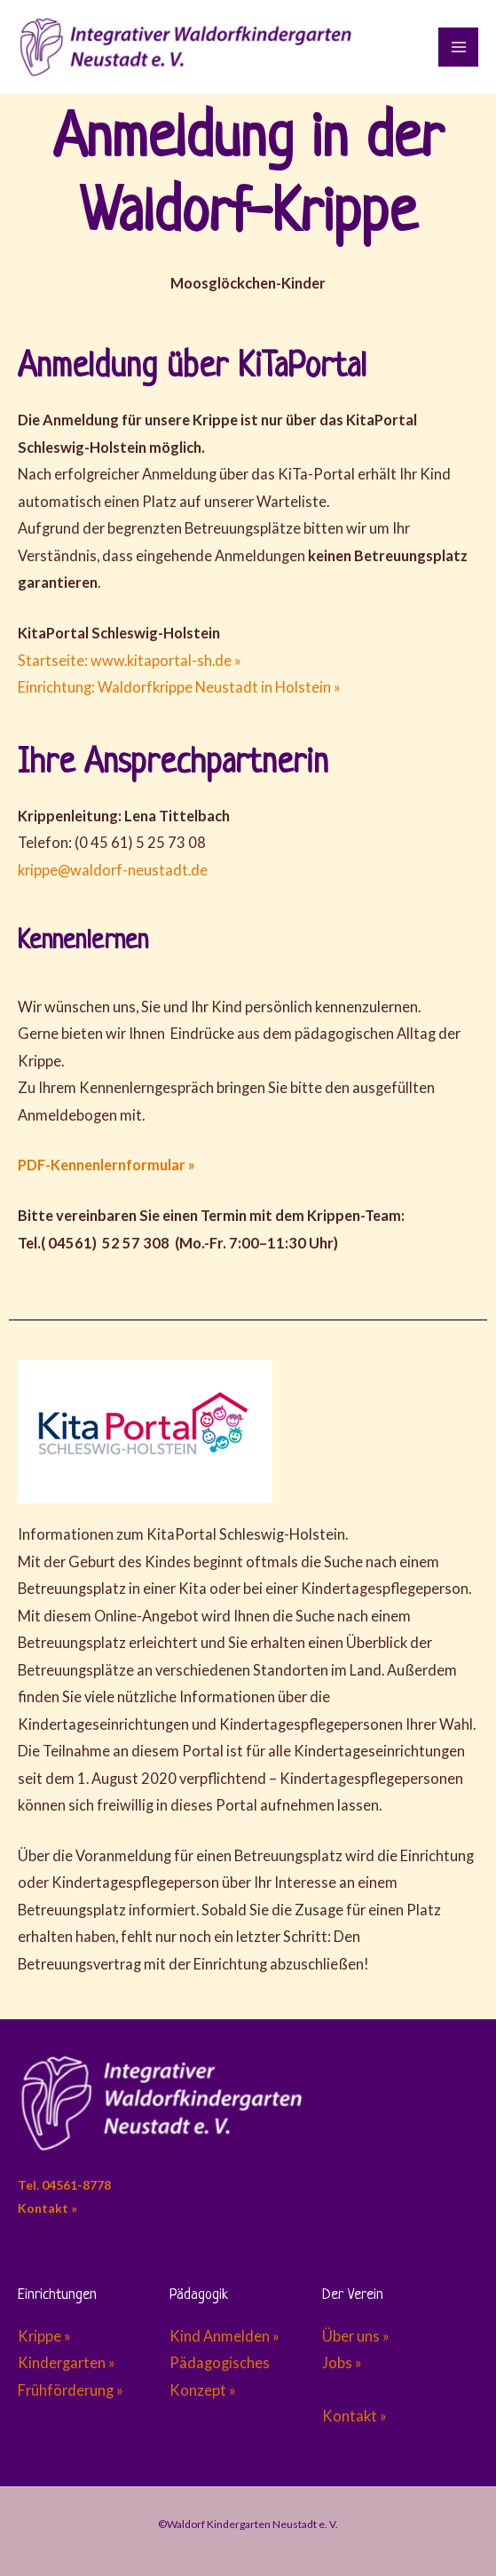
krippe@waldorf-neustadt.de (113, 869)
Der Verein (352, 2295)
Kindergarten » (66, 2362)
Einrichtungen (57, 2295)
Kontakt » (47, 2207)
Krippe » (46, 2335)
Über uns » (356, 2335)
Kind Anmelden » (227, 2335)
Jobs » (342, 2362)
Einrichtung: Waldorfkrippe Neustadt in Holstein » (179, 686)
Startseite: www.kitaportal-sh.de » (129, 660)
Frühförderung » (70, 2390)
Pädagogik (198, 2295)
